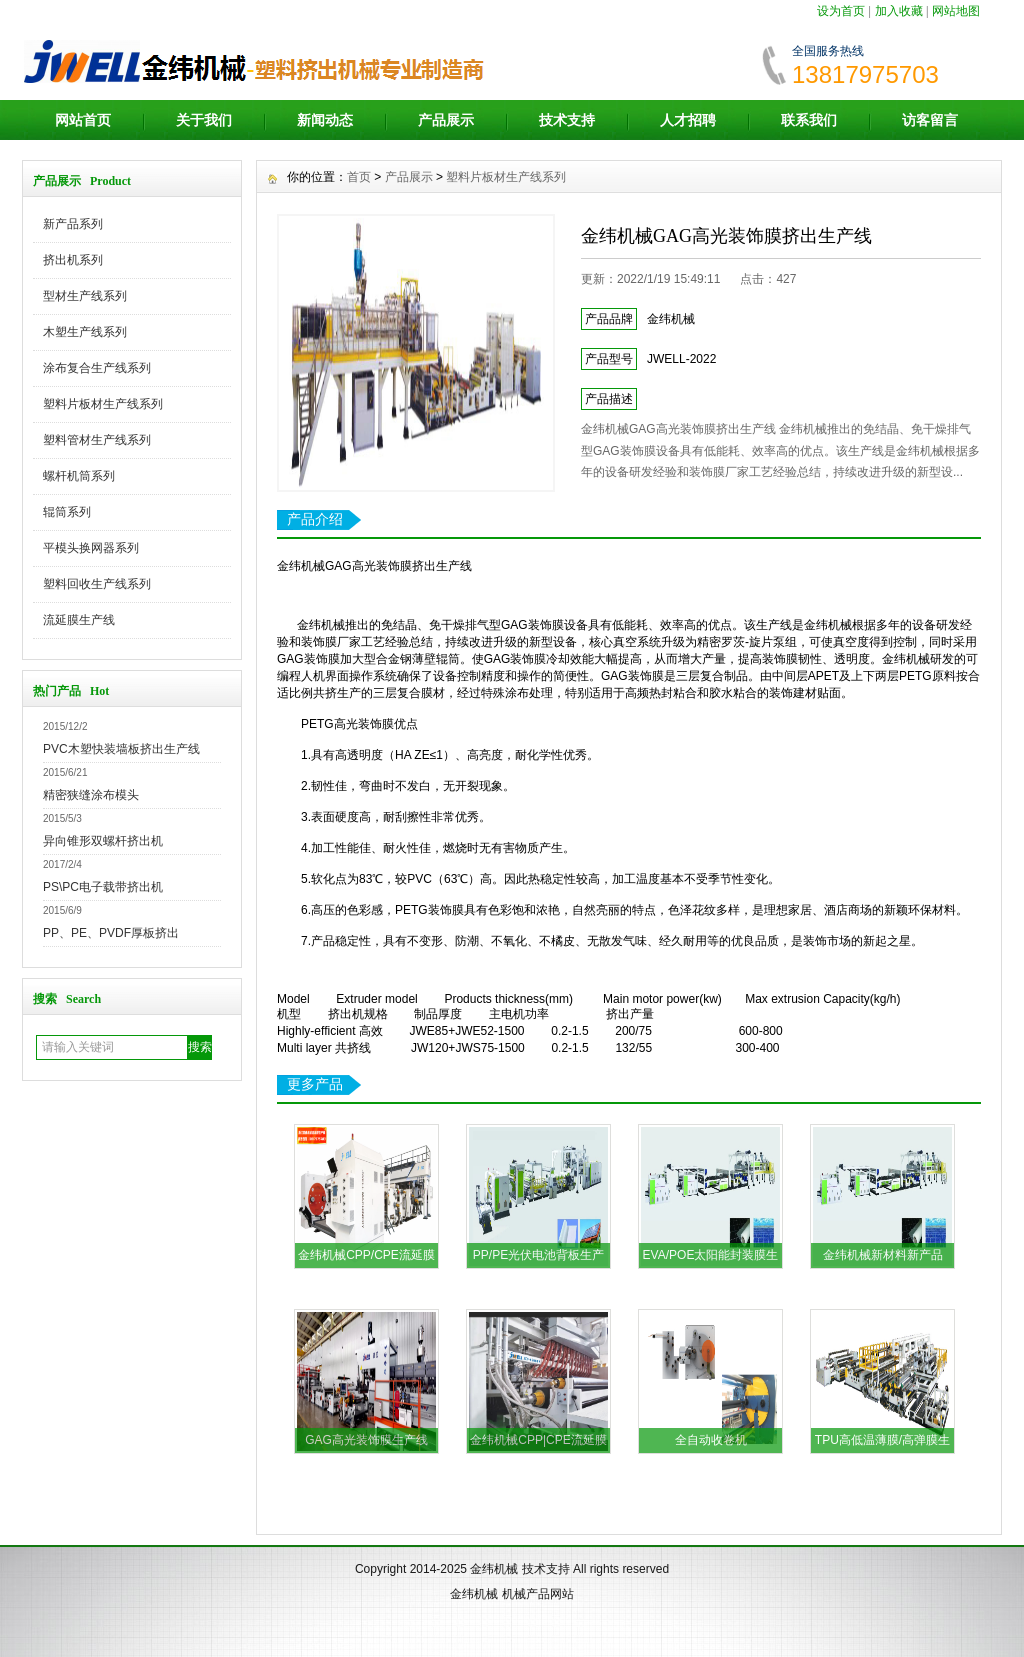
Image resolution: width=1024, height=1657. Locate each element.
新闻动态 (325, 120)
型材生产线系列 (85, 296)
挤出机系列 (73, 260)
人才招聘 (688, 120)
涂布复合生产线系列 (97, 368)
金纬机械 (494, 1569)
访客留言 (930, 120)
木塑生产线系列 (85, 332)
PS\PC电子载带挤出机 (103, 887)
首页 (359, 177)
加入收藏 (899, 11)
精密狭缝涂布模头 (91, 795)
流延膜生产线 (79, 620)
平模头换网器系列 (91, 548)
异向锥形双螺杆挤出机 (103, 841)
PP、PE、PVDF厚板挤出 (111, 933)
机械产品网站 (538, 1594)
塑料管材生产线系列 (97, 440)
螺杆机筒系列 (79, 476)
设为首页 (841, 11)
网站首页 (83, 120)
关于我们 (204, 120)
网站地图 (956, 11)
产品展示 (446, 120)
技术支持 (567, 120)
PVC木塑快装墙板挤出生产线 (121, 749)
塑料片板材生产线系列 (103, 404)
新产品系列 (73, 224)
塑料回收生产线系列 (97, 584)
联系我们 (809, 120)
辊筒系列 (67, 512)
